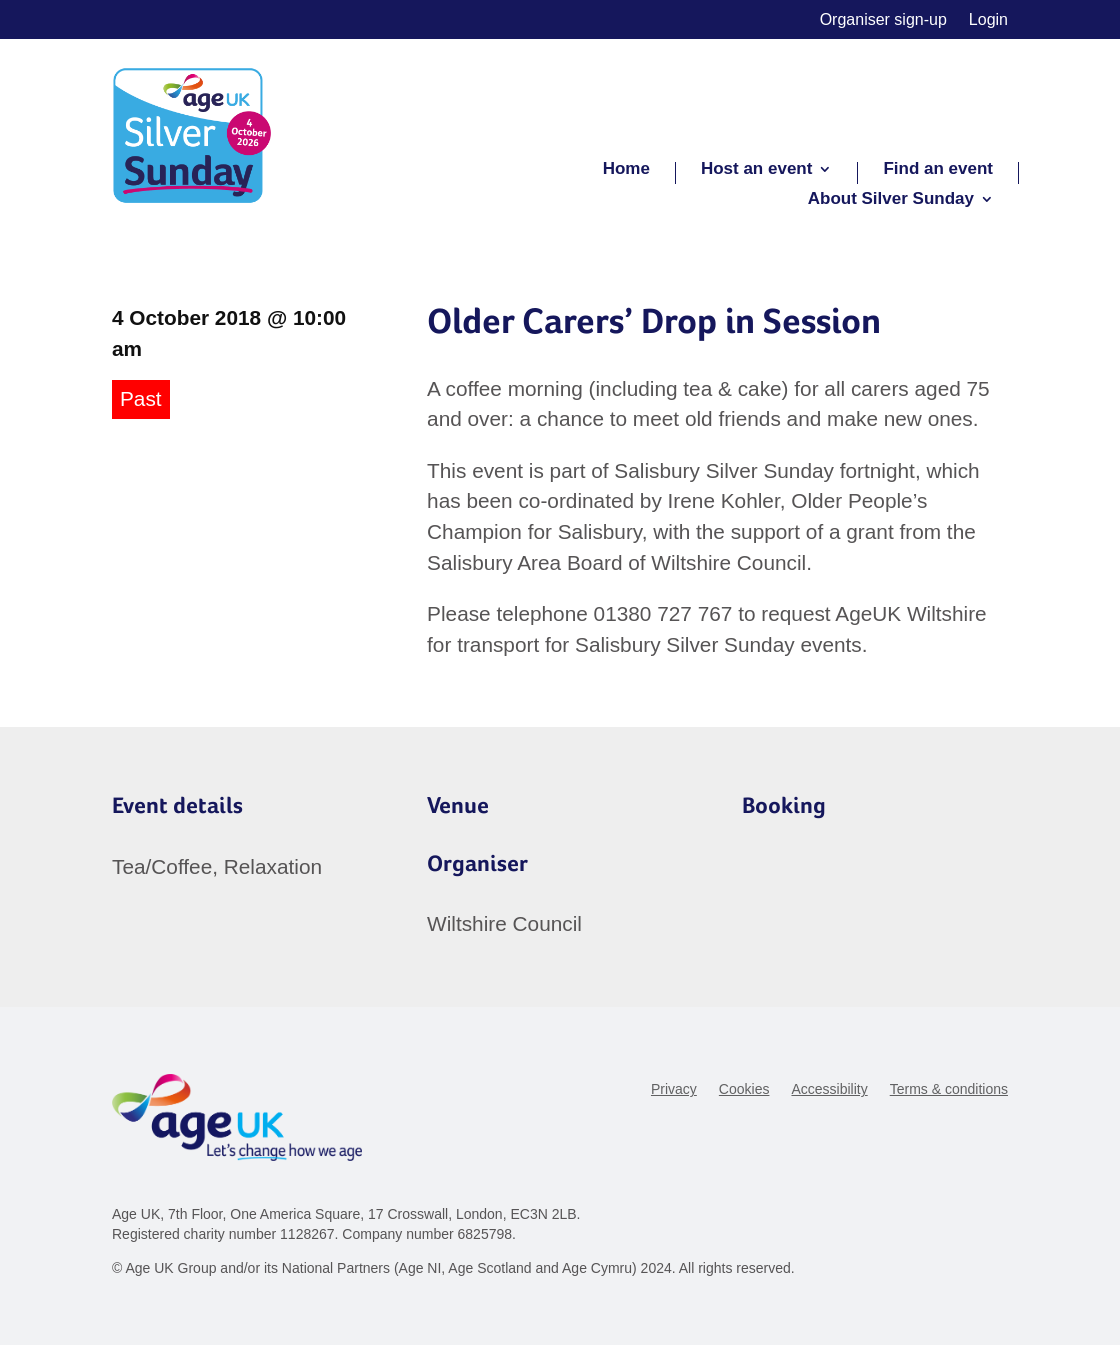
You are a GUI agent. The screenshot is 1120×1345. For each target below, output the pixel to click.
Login (988, 20)
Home (626, 170)
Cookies (744, 1089)
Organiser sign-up (883, 20)
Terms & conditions (949, 1089)
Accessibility (829, 1089)
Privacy (674, 1089)
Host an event (756, 170)
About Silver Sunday (891, 200)
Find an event (938, 170)
